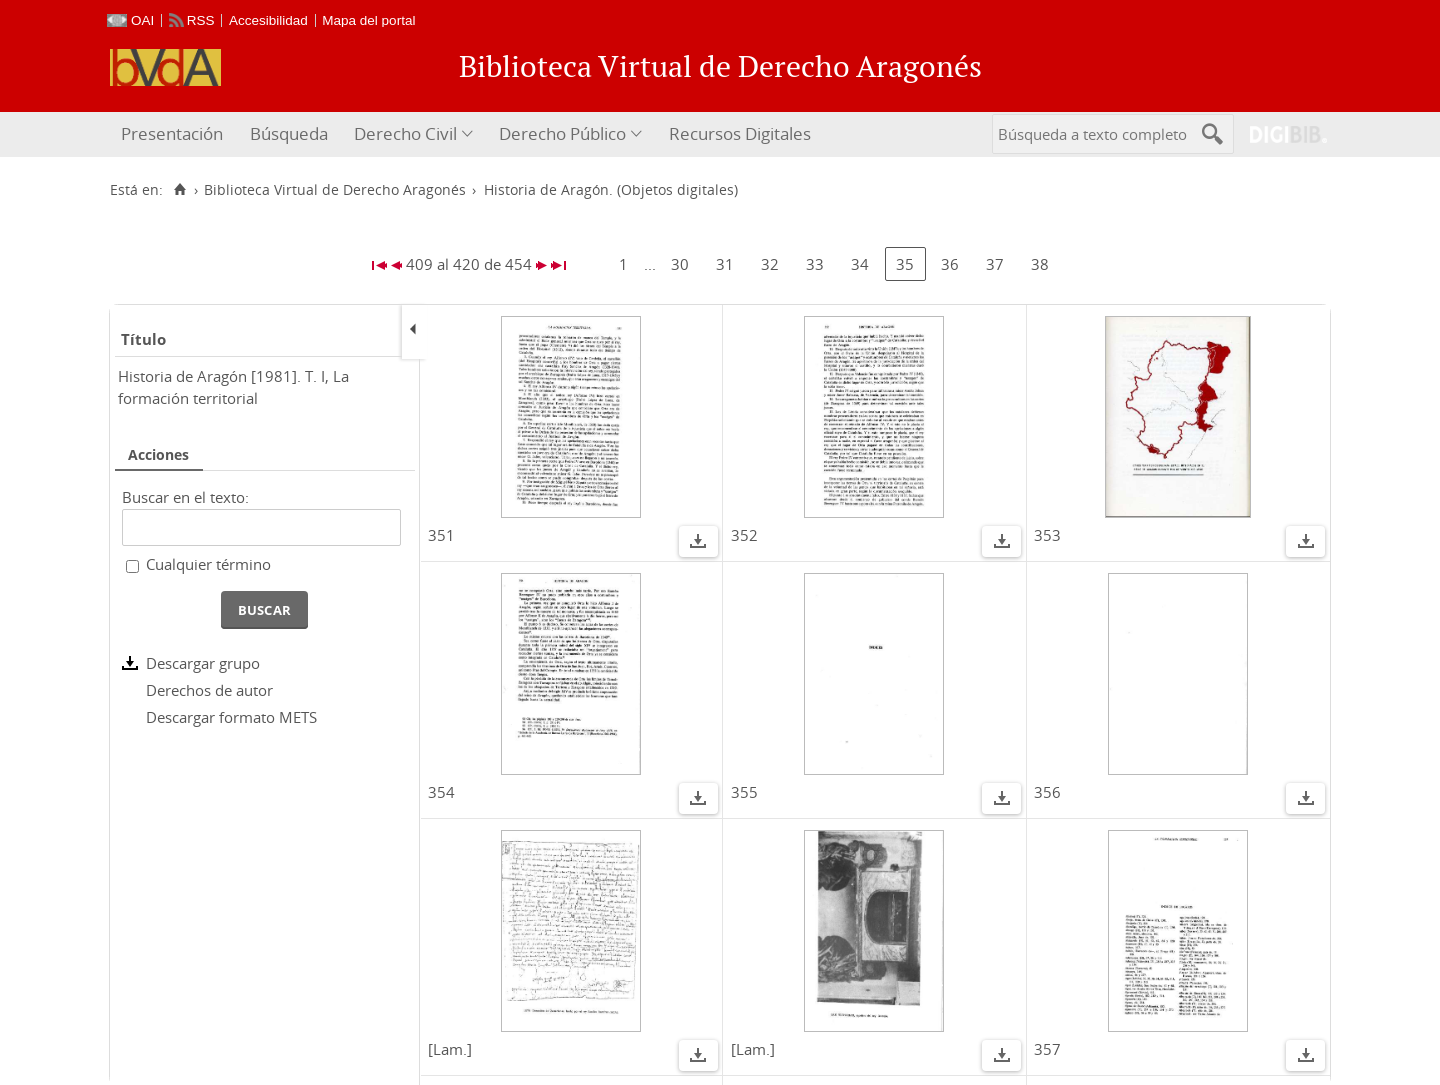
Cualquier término (208, 564)
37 (995, 264)
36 (950, 264)
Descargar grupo (203, 663)
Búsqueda (289, 133)
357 (1047, 1049)
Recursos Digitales (740, 133)
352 (744, 535)
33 (815, 264)
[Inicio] (179, 190)
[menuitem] (174, 134)
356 (1047, 792)
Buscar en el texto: (185, 497)
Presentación (172, 133)
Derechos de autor (209, 690)
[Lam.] (450, 1049)
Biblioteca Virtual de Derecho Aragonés (335, 190)
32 (770, 264)
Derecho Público (562, 133)
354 (441, 792)
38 (1040, 264)
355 (744, 792)
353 (1047, 535)
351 (441, 535)
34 (860, 264)
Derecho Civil (405, 133)
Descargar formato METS (231, 717)
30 (680, 264)
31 (725, 264)
